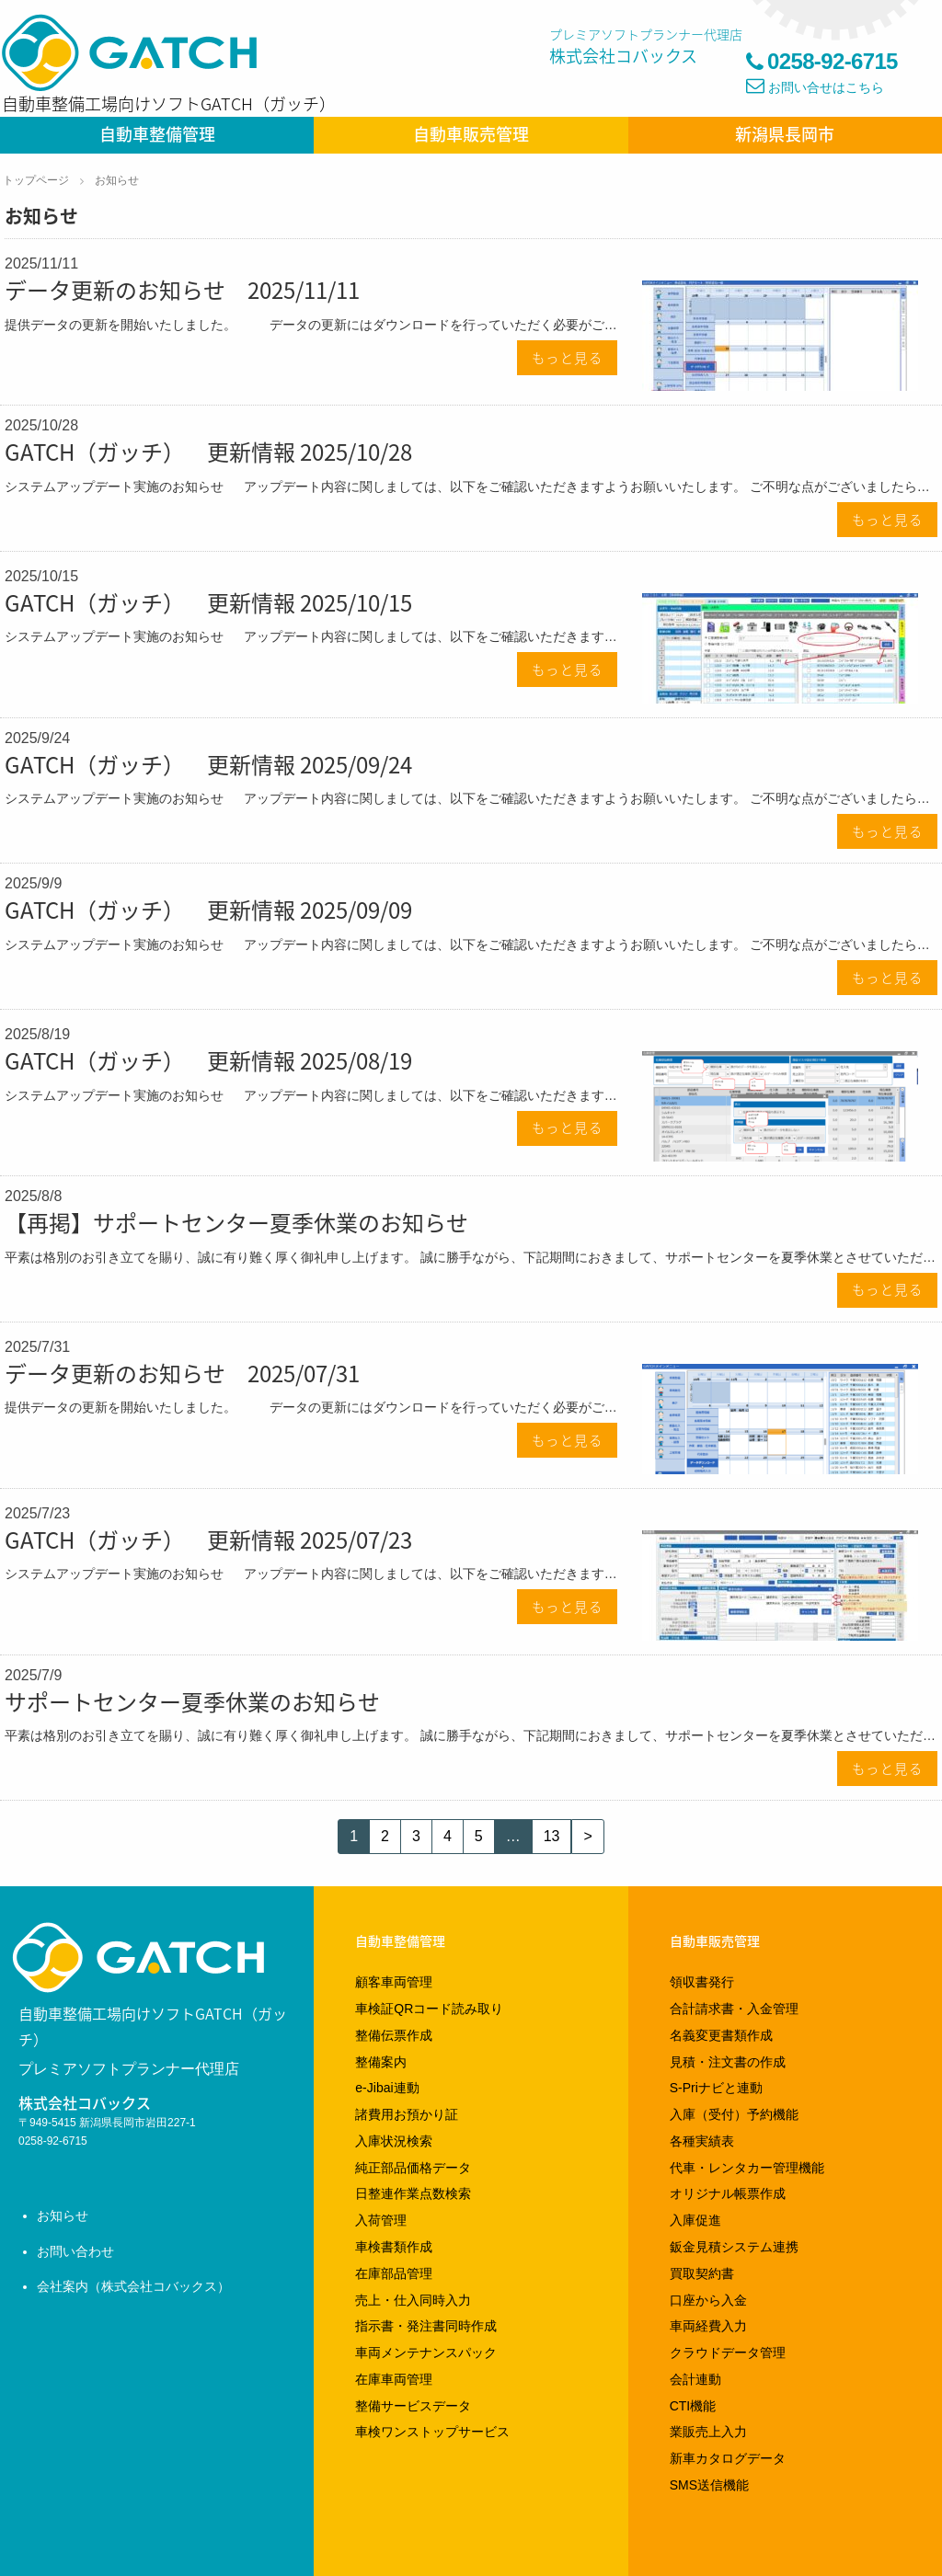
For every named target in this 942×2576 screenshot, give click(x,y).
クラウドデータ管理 (728, 2352)
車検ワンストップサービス (432, 2431)
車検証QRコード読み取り (429, 2008)
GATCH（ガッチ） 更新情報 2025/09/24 (208, 764)
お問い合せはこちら (826, 87)
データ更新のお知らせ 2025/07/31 (182, 1373)
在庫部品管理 (393, 2273)
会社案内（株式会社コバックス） (133, 2286)
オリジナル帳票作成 (728, 2193)
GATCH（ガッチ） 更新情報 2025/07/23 (208, 1539)
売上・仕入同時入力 (413, 2300)
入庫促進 (695, 2220)
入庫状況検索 (393, 2141)
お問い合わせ (75, 2251)
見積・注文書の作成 (728, 2062)
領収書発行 (702, 1982)
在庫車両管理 (393, 2379)
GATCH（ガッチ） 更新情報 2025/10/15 (208, 602)
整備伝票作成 (393, 2035)
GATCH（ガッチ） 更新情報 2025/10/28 (208, 451)
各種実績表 (702, 2141)
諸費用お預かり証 (406, 2114)
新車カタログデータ (728, 2458)
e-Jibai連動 (387, 2087)
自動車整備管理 (157, 133)
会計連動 (695, 2379)
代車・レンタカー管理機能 (747, 2167)
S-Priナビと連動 (716, 2087)
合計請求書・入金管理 (734, 2008)
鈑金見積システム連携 (734, 2246)
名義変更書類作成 (721, 2035)
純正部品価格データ (413, 2167)
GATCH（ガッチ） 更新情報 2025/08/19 (208, 1060)
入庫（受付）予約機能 (734, 2114)
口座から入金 (708, 2300)
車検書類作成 (393, 2246)
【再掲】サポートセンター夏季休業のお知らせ (236, 1222)
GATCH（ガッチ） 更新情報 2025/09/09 (208, 909)
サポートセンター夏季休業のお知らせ (192, 1701)
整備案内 (381, 2062)
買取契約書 (702, 2273)
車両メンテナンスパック (426, 2352)
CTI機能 (693, 2406)
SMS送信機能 (709, 2485)
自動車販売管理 (471, 133)
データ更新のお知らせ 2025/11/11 (182, 289)
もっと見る (567, 358)
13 (552, 1836)
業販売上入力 (708, 2431)
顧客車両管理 (393, 1982)
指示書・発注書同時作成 (426, 2325)
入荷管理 (381, 2220)
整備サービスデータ (413, 2406)
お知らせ (117, 180)
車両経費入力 (708, 2325)
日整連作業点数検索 (413, 2193)
